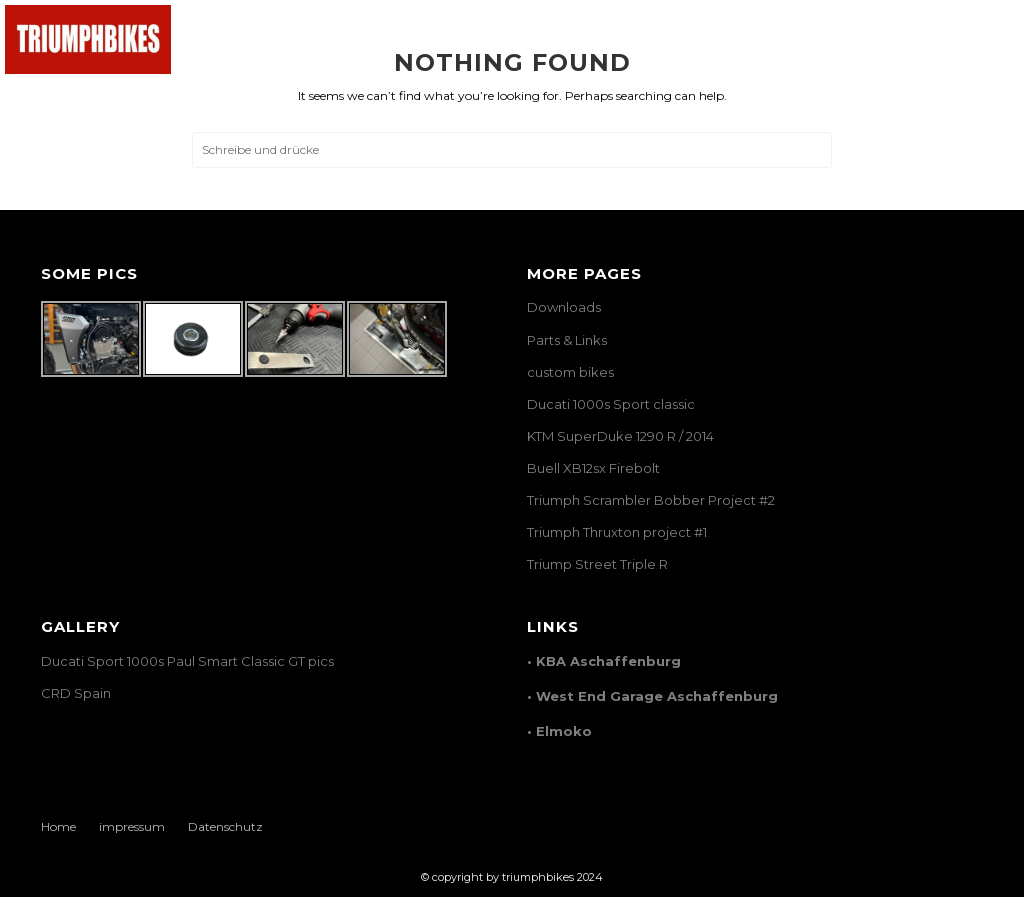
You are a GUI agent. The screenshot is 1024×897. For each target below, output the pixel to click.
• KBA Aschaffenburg (604, 661)
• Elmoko (559, 731)
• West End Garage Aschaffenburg (652, 696)
